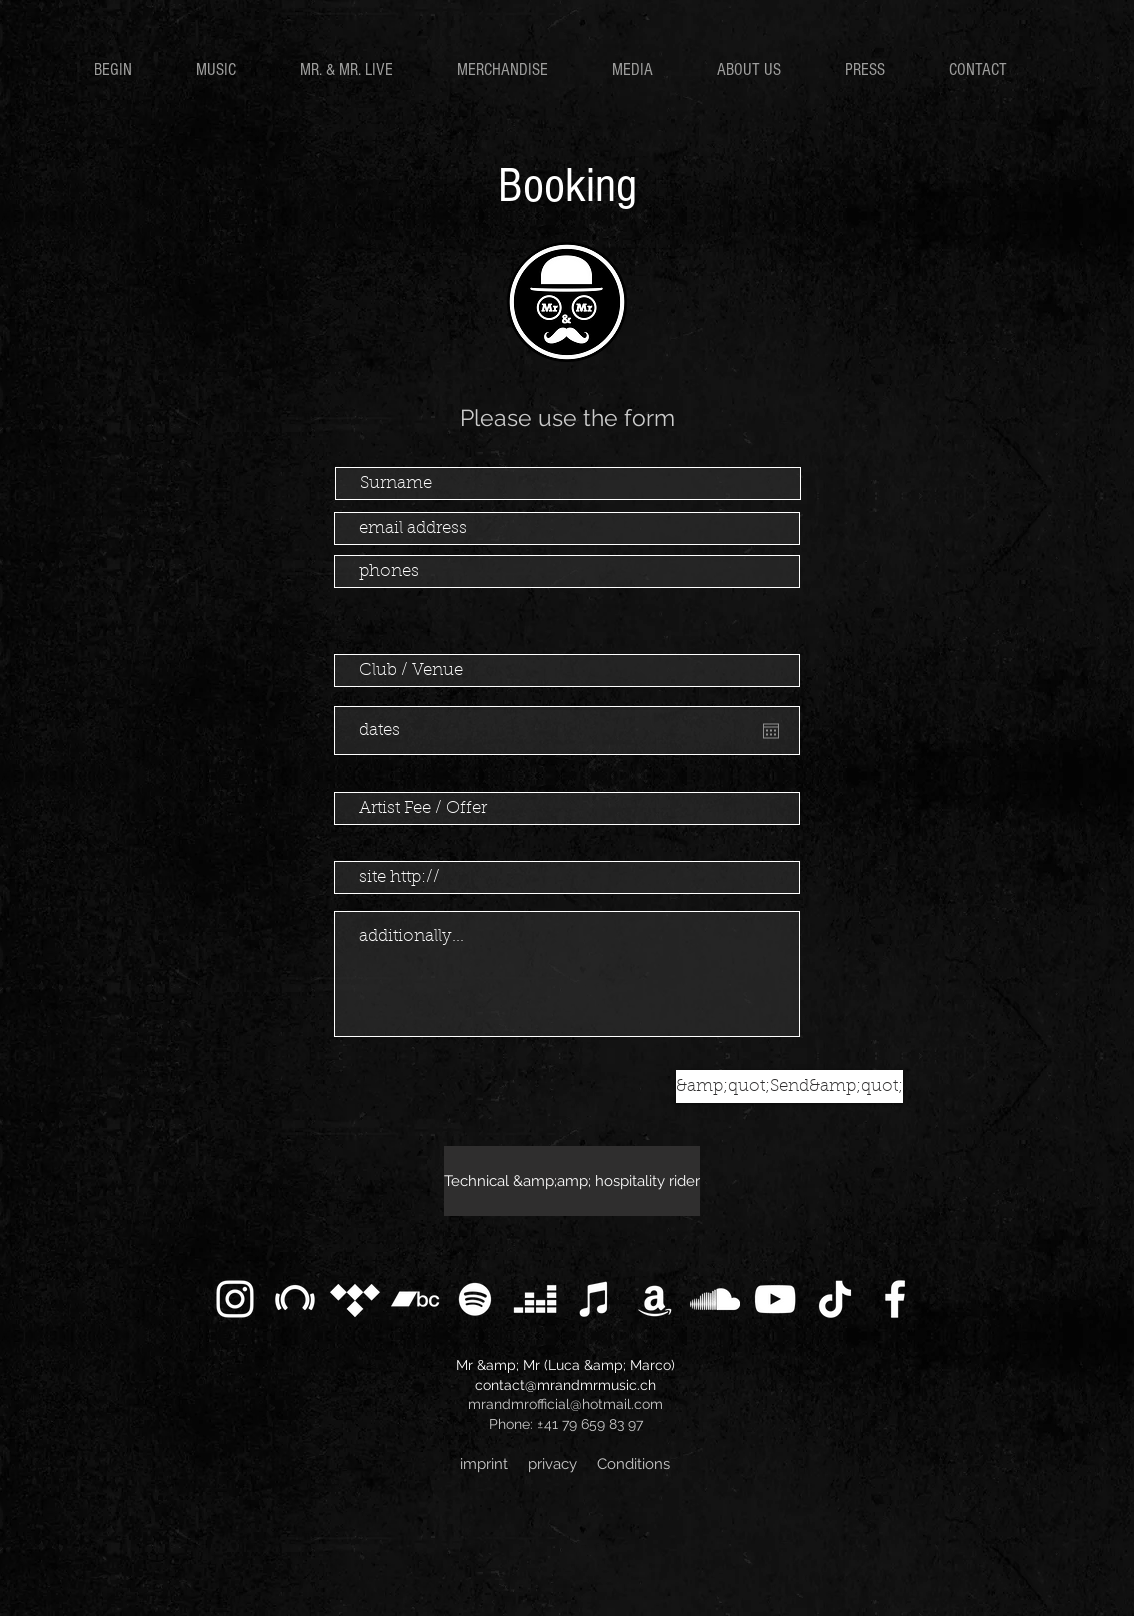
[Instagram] (235, 1299)
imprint (484, 1464)
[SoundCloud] (715, 1299)
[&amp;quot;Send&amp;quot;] (789, 1086)
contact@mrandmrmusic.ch (565, 1385)
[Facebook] (895, 1299)
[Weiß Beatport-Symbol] (295, 1299)
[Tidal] (355, 1299)
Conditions (633, 1464)
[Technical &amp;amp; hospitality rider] (572, 1181)
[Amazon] (655, 1299)
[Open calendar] (771, 731)
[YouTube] (775, 1299)
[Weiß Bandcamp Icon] (415, 1299)
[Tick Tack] (835, 1299)
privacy (552, 1464)
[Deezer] (535, 1299)
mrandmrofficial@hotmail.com (565, 1404)
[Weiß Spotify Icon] (475, 1299)
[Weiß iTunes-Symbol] (595, 1299)
